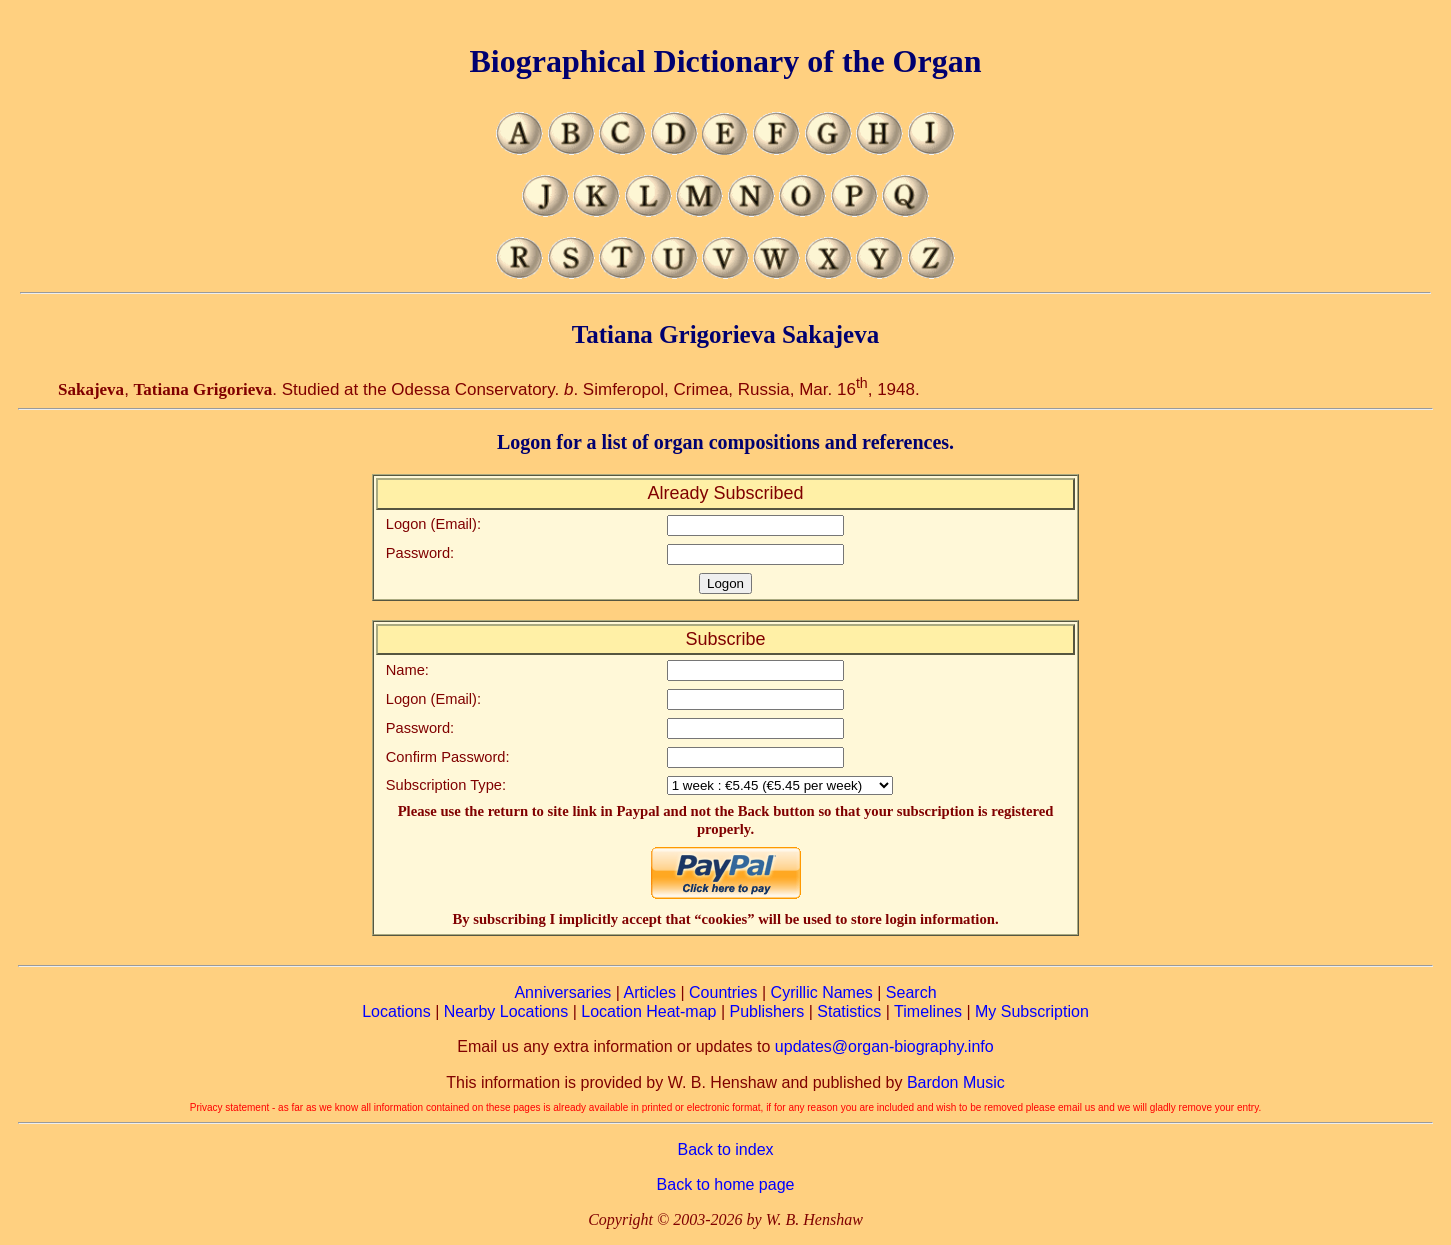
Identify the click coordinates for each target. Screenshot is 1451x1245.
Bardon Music (956, 1082)
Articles (650, 992)
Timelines (928, 1011)
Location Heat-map (648, 1011)
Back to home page (726, 1184)
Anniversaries (562, 992)
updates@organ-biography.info (884, 1046)
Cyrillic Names (822, 992)
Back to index (725, 1149)
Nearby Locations (506, 1011)
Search (911, 992)
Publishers (767, 1011)
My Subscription (1032, 1011)
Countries (723, 992)
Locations (396, 1011)
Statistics (849, 1011)
